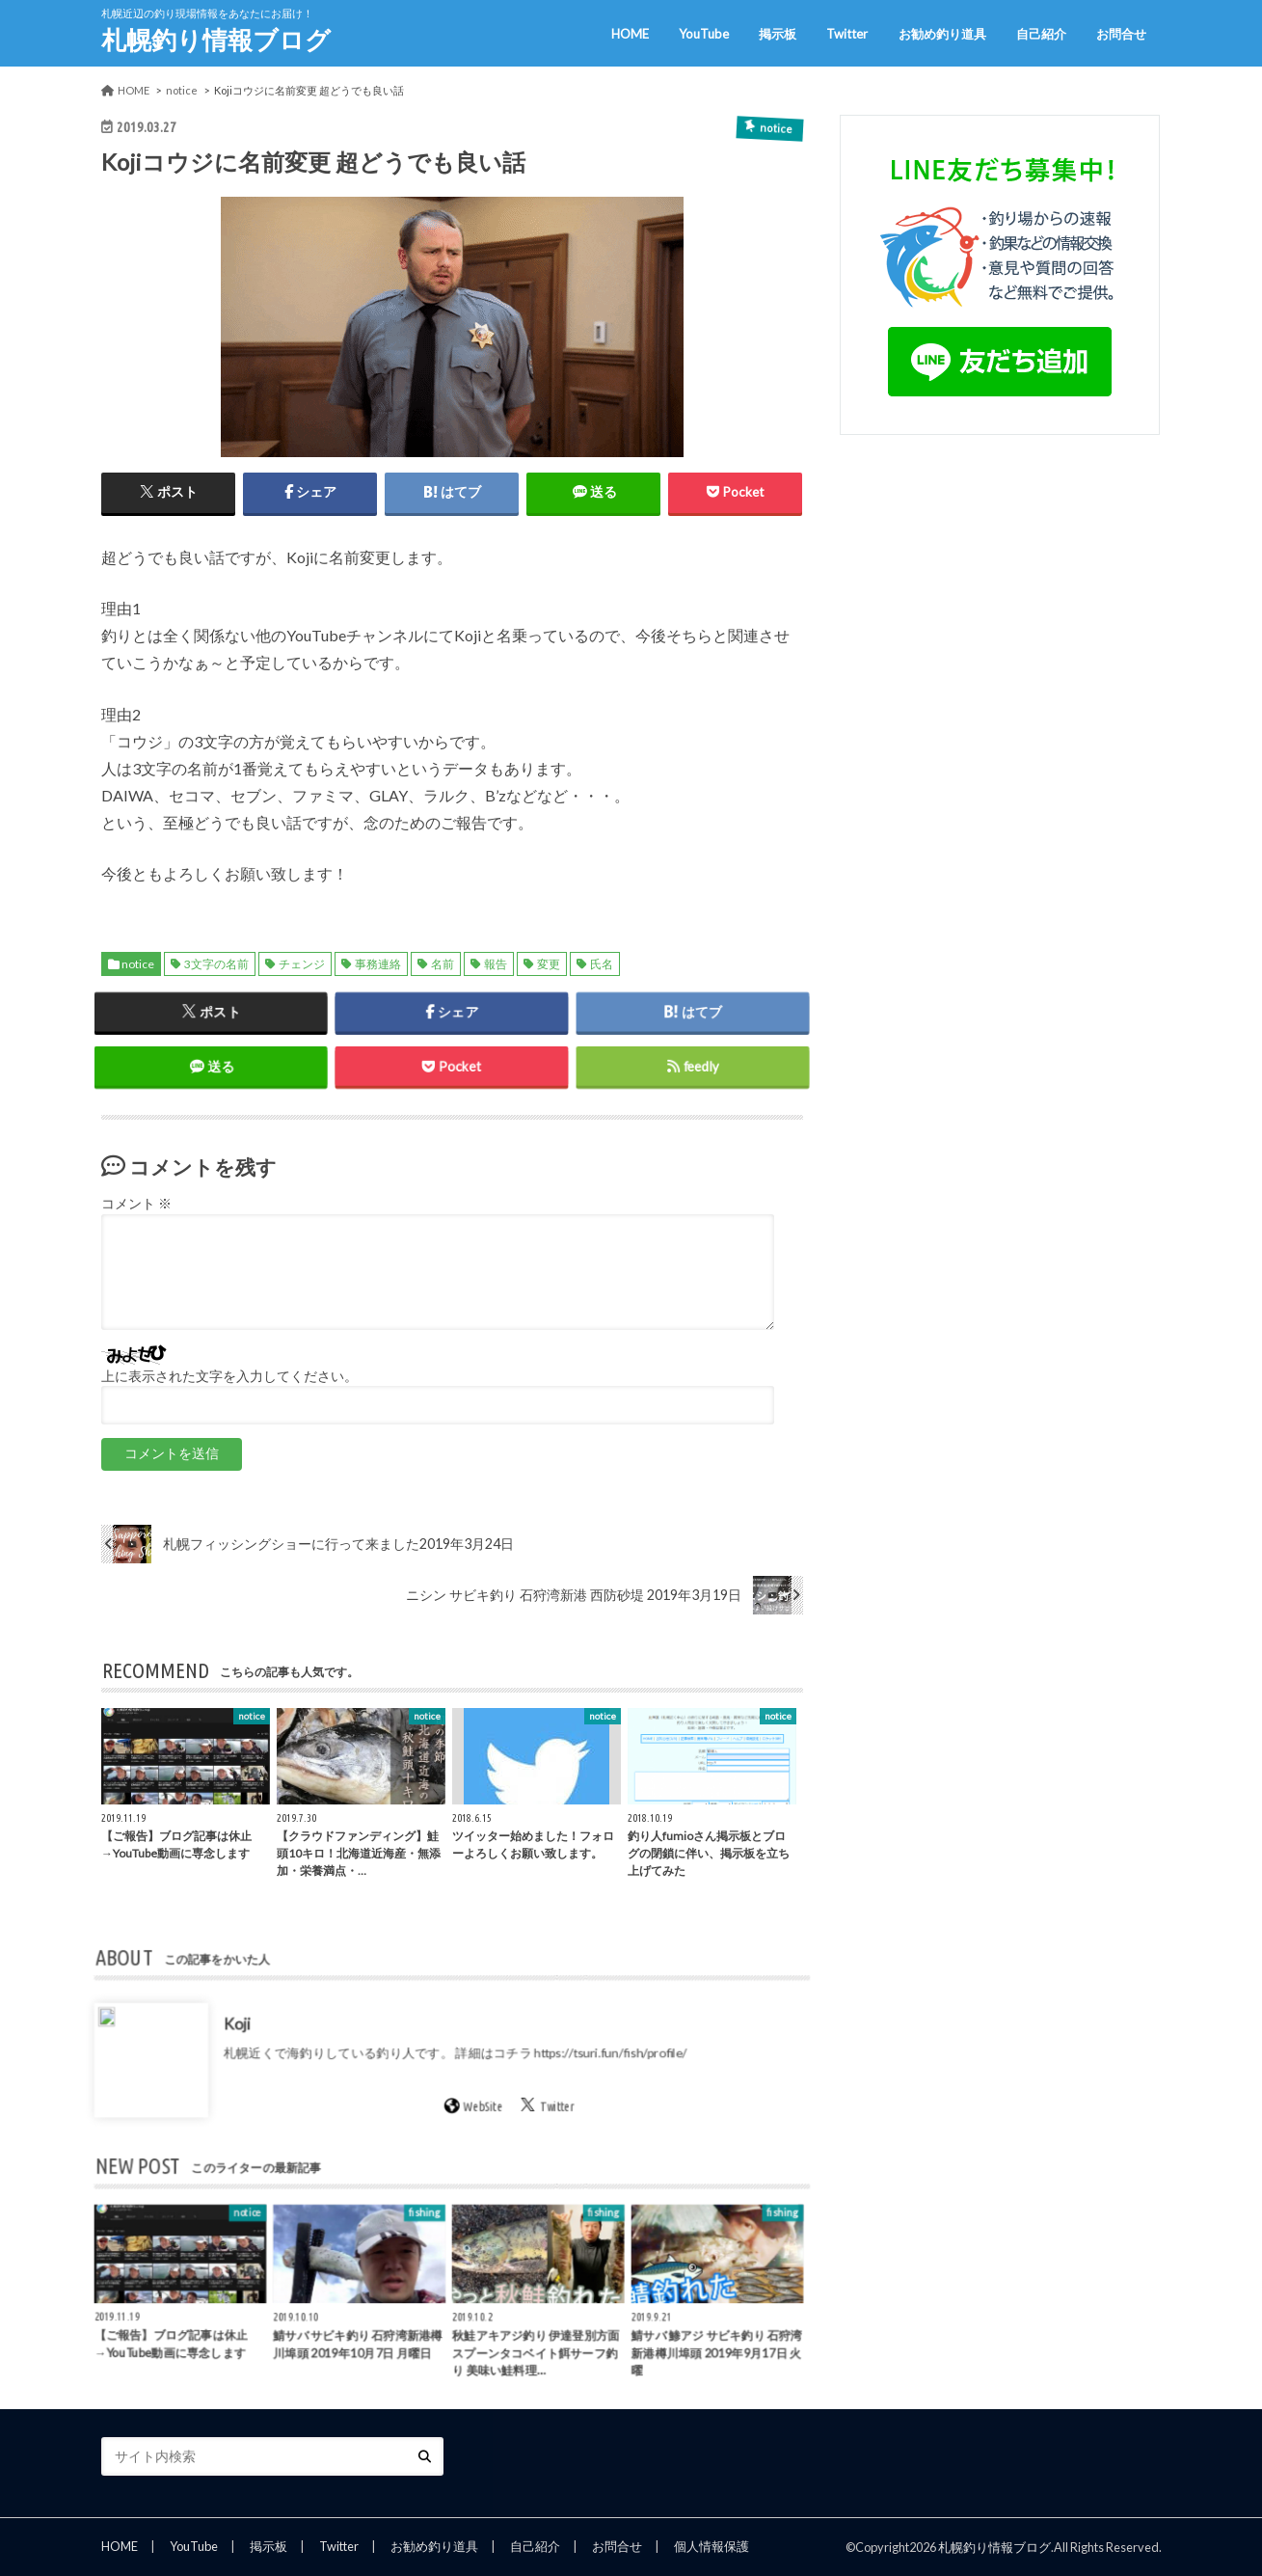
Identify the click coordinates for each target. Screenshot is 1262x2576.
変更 (548, 964)
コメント (136, 1203)
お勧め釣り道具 (942, 33)
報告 (495, 964)
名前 (442, 964)
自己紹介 (1041, 33)
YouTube (704, 33)
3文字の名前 (216, 964)
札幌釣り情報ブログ (216, 39)
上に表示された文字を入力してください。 (229, 1376)
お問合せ (1121, 33)
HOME (630, 33)
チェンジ (302, 964)
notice (137, 964)
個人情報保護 (711, 2546)
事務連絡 (378, 964)
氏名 (601, 964)
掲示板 (777, 33)
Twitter (847, 33)
